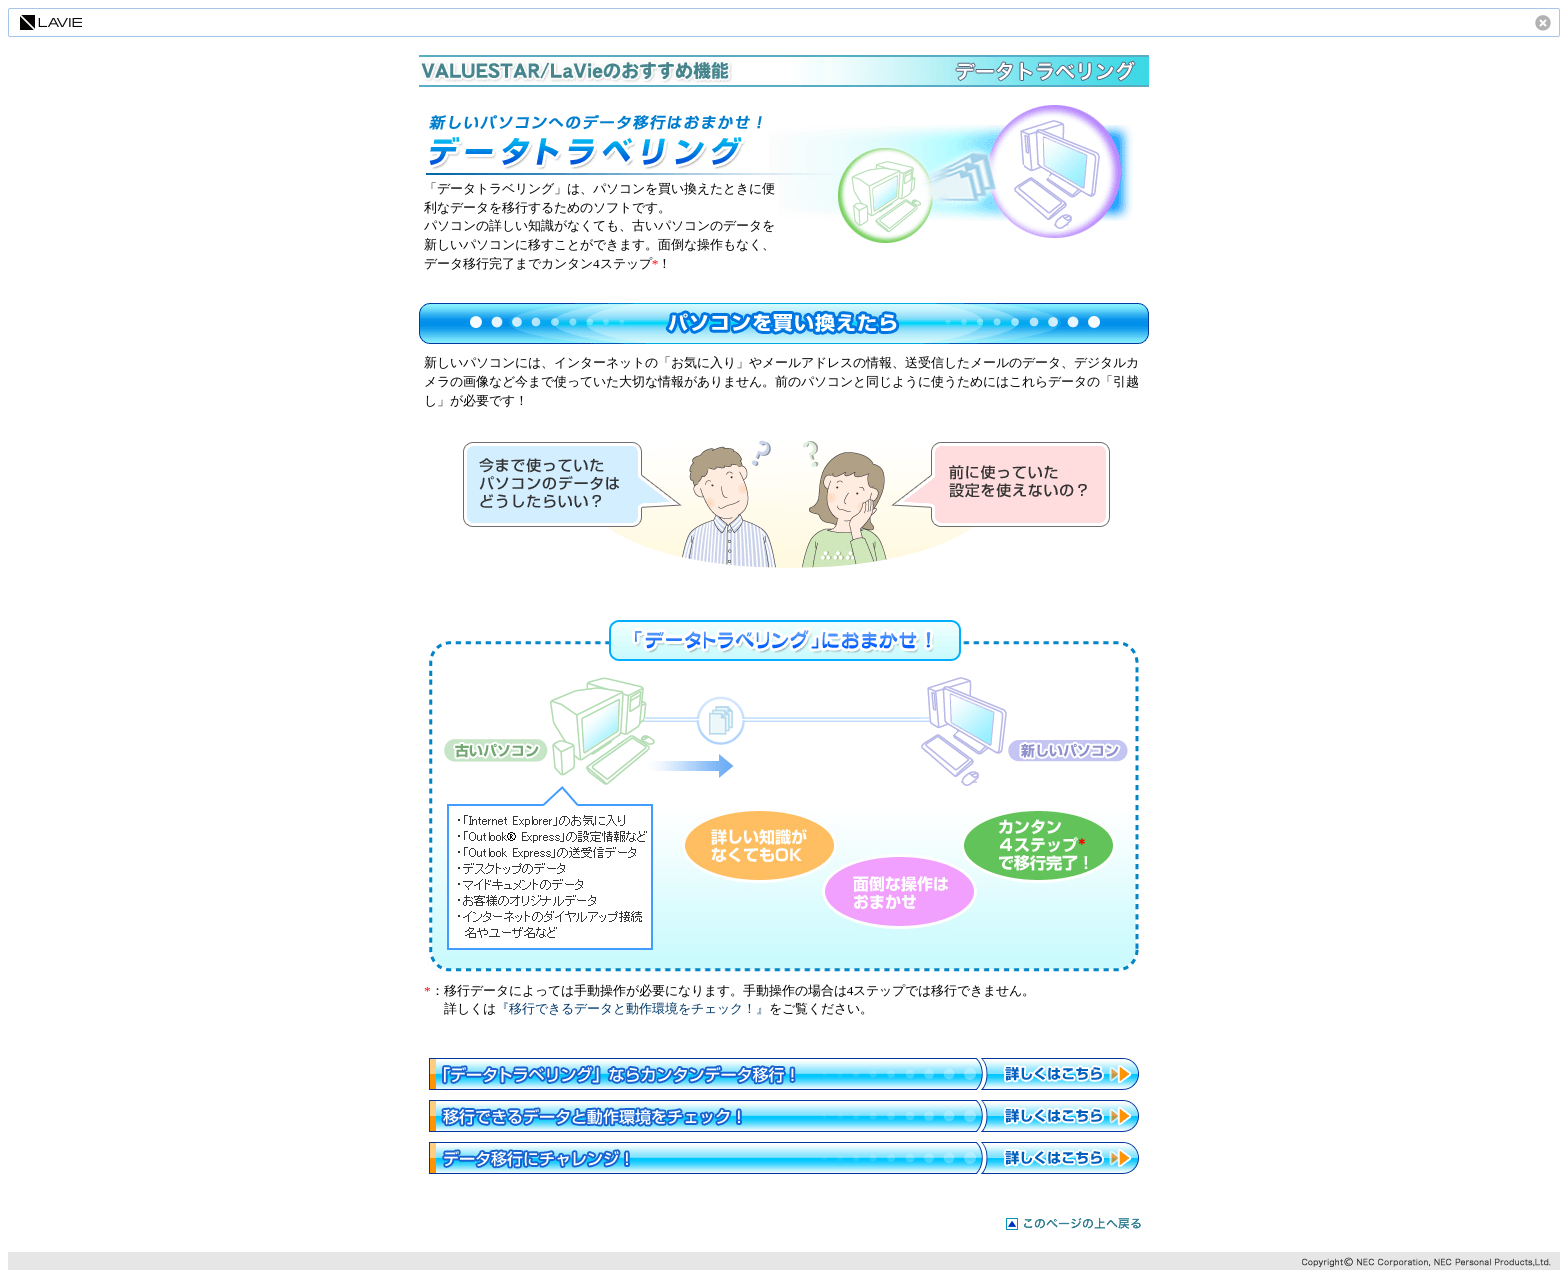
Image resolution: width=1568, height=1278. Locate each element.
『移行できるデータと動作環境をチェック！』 (632, 1008)
